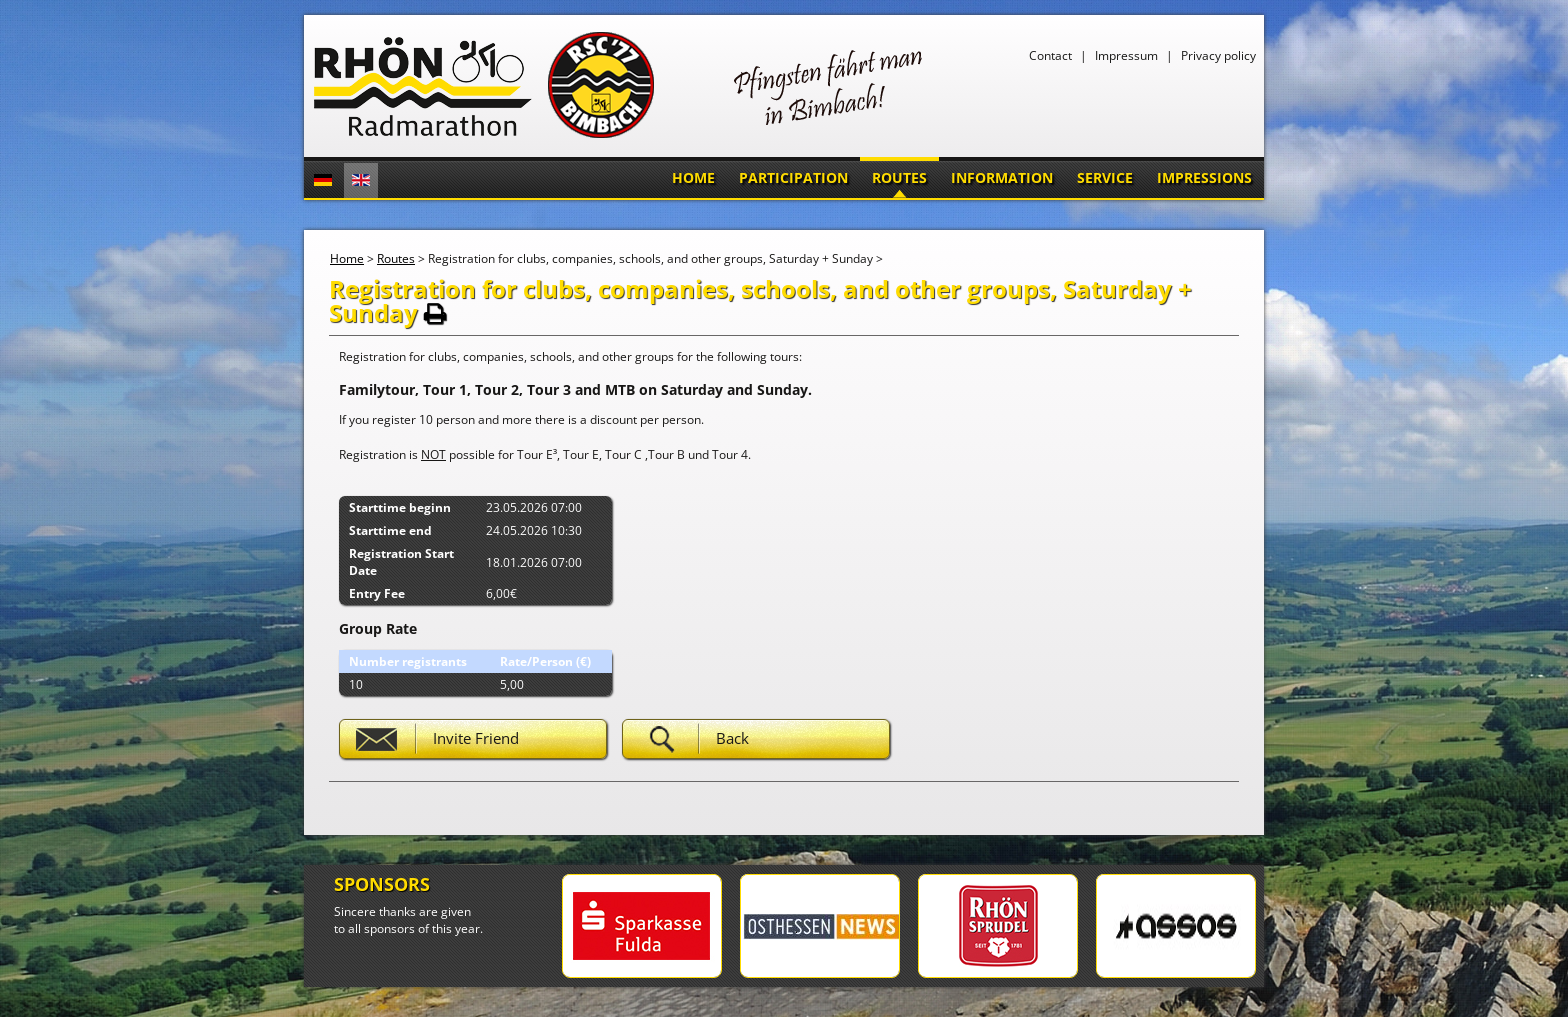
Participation (793, 177)
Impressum (1126, 55)
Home (693, 177)
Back (732, 738)
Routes (899, 177)
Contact (1050, 55)
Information (1002, 177)
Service (1105, 177)
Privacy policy (1218, 55)
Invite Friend (476, 738)
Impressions (1204, 177)
